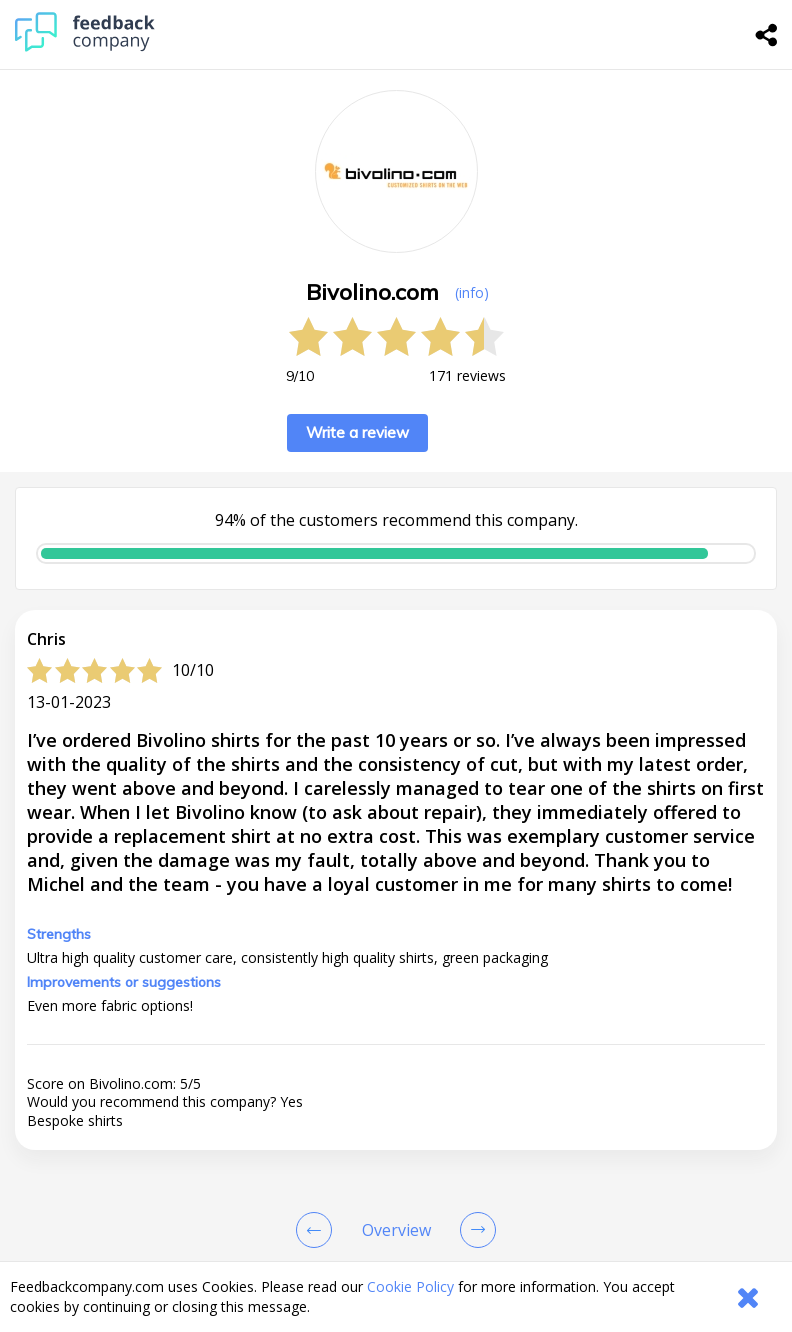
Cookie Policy (410, 1286)
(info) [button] (472, 292)
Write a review (357, 432)
